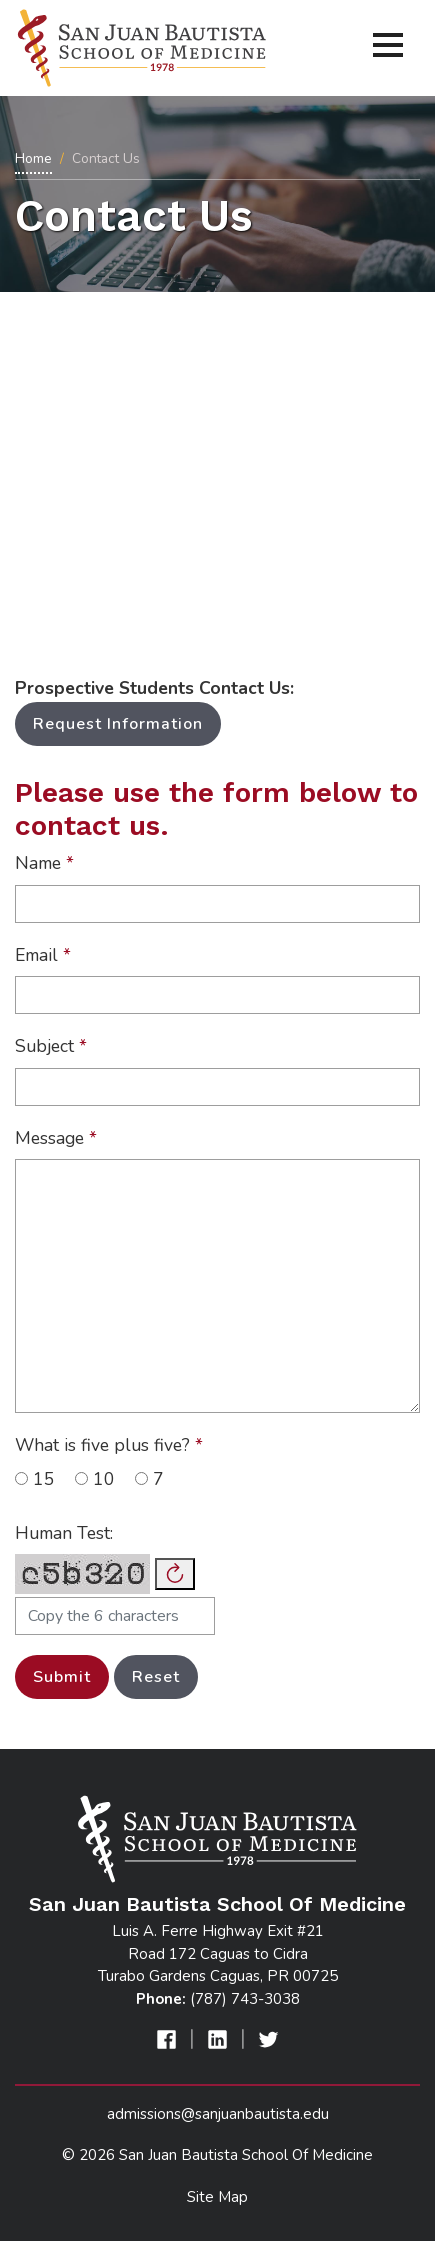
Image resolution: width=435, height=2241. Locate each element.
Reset (156, 1677)
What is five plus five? (109, 1445)
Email (43, 955)
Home (33, 158)
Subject (51, 1046)
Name (44, 863)
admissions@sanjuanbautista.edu (218, 2114)
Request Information (118, 724)
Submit (62, 1677)
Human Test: (64, 1533)
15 (35, 1479)
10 (95, 1479)
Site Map (217, 2197)
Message (56, 1138)
